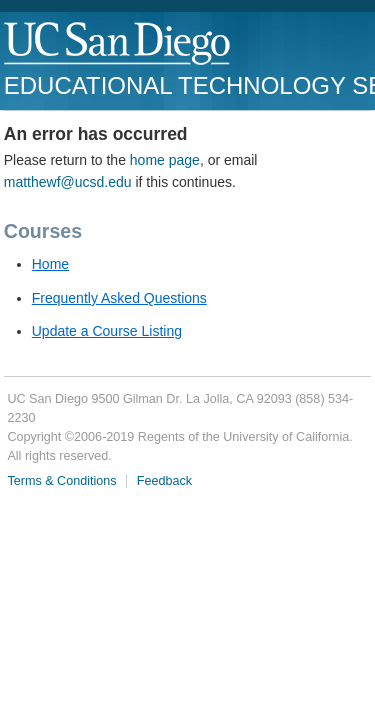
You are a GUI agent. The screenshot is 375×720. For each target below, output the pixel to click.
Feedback (164, 481)
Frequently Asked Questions (119, 298)
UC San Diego (118, 44)
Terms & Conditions (61, 481)
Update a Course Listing (107, 331)
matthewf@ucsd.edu (68, 182)
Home (50, 264)
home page (165, 160)
